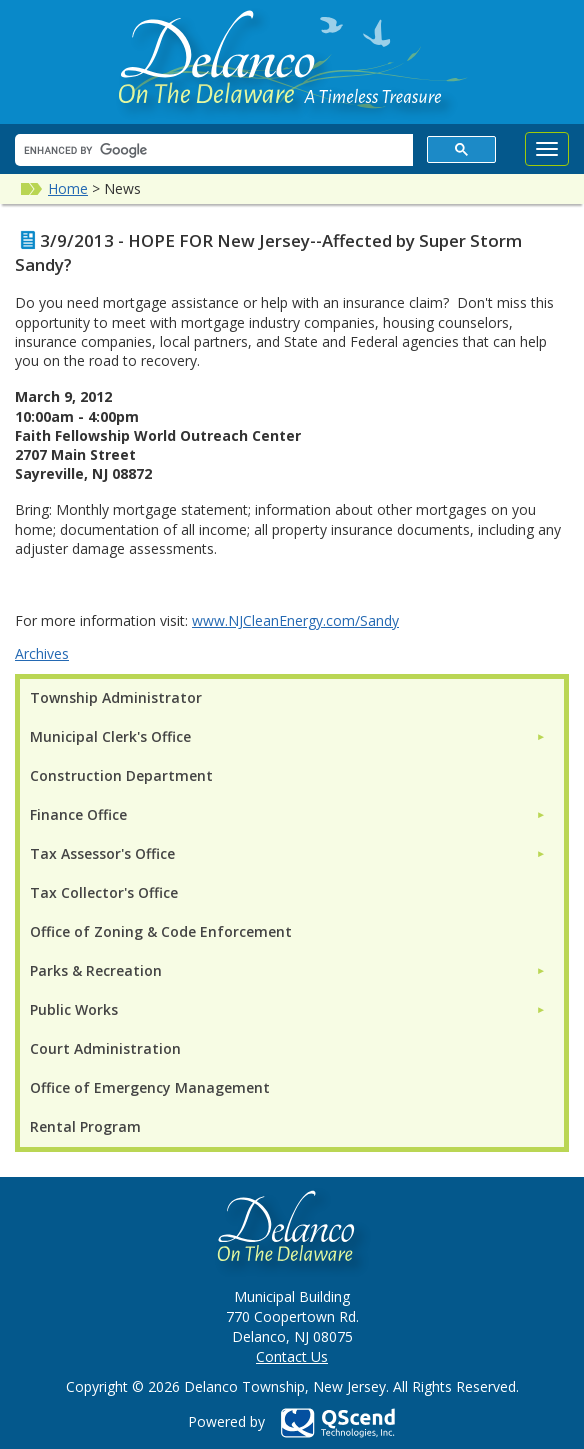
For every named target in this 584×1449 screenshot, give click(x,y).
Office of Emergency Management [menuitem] (150, 1087)
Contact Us (292, 1356)
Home (68, 188)
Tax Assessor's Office (102, 853)
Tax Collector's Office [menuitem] (104, 892)
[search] (212, 150)
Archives (42, 653)
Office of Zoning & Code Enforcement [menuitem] (161, 931)
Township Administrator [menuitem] (116, 697)
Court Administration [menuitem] (105, 1048)
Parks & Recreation (96, 970)
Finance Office (78, 814)
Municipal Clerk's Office (110, 736)
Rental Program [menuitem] (85, 1126)
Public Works (74, 1009)
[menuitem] (288, 736)
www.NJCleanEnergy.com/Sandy (295, 620)
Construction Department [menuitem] (121, 775)
